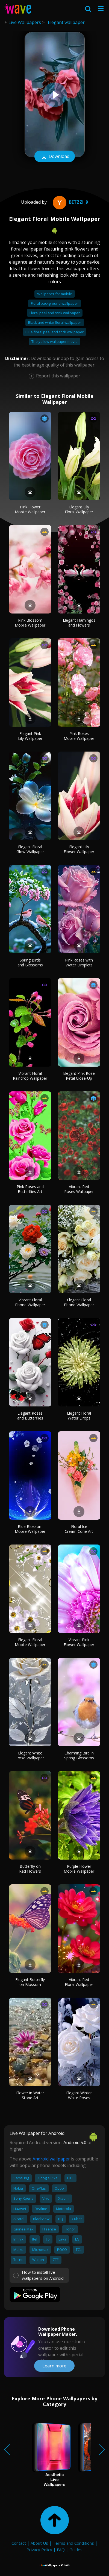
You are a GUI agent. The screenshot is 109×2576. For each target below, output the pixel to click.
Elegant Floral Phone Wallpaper (79, 1302)
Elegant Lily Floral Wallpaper (79, 509)
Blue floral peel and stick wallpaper (54, 331)
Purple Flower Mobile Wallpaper (79, 1869)
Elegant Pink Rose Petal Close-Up (79, 1076)
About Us (39, 2543)
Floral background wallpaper (54, 303)
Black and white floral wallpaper (54, 322)
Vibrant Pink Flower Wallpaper (79, 1642)
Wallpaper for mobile (54, 293)
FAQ (61, 2549)
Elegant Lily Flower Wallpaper (79, 849)
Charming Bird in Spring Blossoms (79, 1755)
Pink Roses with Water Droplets (79, 962)
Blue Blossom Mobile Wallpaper (30, 1529)
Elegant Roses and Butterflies (30, 1416)
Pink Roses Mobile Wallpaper (79, 736)
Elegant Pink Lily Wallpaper (30, 736)
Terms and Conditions (73, 2543)
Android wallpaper (51, 2159)
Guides (76, 2549)
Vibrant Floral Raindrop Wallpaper (30, 1076)
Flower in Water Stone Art (30, 2095)
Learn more (54, 2366)
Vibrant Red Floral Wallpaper (79, 1982)
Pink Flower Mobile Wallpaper (30, 509)
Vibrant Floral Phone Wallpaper (30, 1302)
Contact (18, 2543)
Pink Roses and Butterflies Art (30, 1189)
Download (54, 156)
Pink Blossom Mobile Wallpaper (30, 623)
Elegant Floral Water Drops (79, 1416)
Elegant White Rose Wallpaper (30, 1755)
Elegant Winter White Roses (79, 2095)
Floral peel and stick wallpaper (55, 312)
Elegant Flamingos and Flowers (79, 623)
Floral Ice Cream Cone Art (79, 1529)
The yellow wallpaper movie (54, 341)
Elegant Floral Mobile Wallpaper (30, 1642)
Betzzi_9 (69, 202)
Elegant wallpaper (66, 22)
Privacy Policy (39, 2549)
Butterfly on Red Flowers (30, 1869)
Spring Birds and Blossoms (30, 962)
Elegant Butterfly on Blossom (30, 1982)
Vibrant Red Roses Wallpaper (79, 1189)
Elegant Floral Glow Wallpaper (30, 849)
